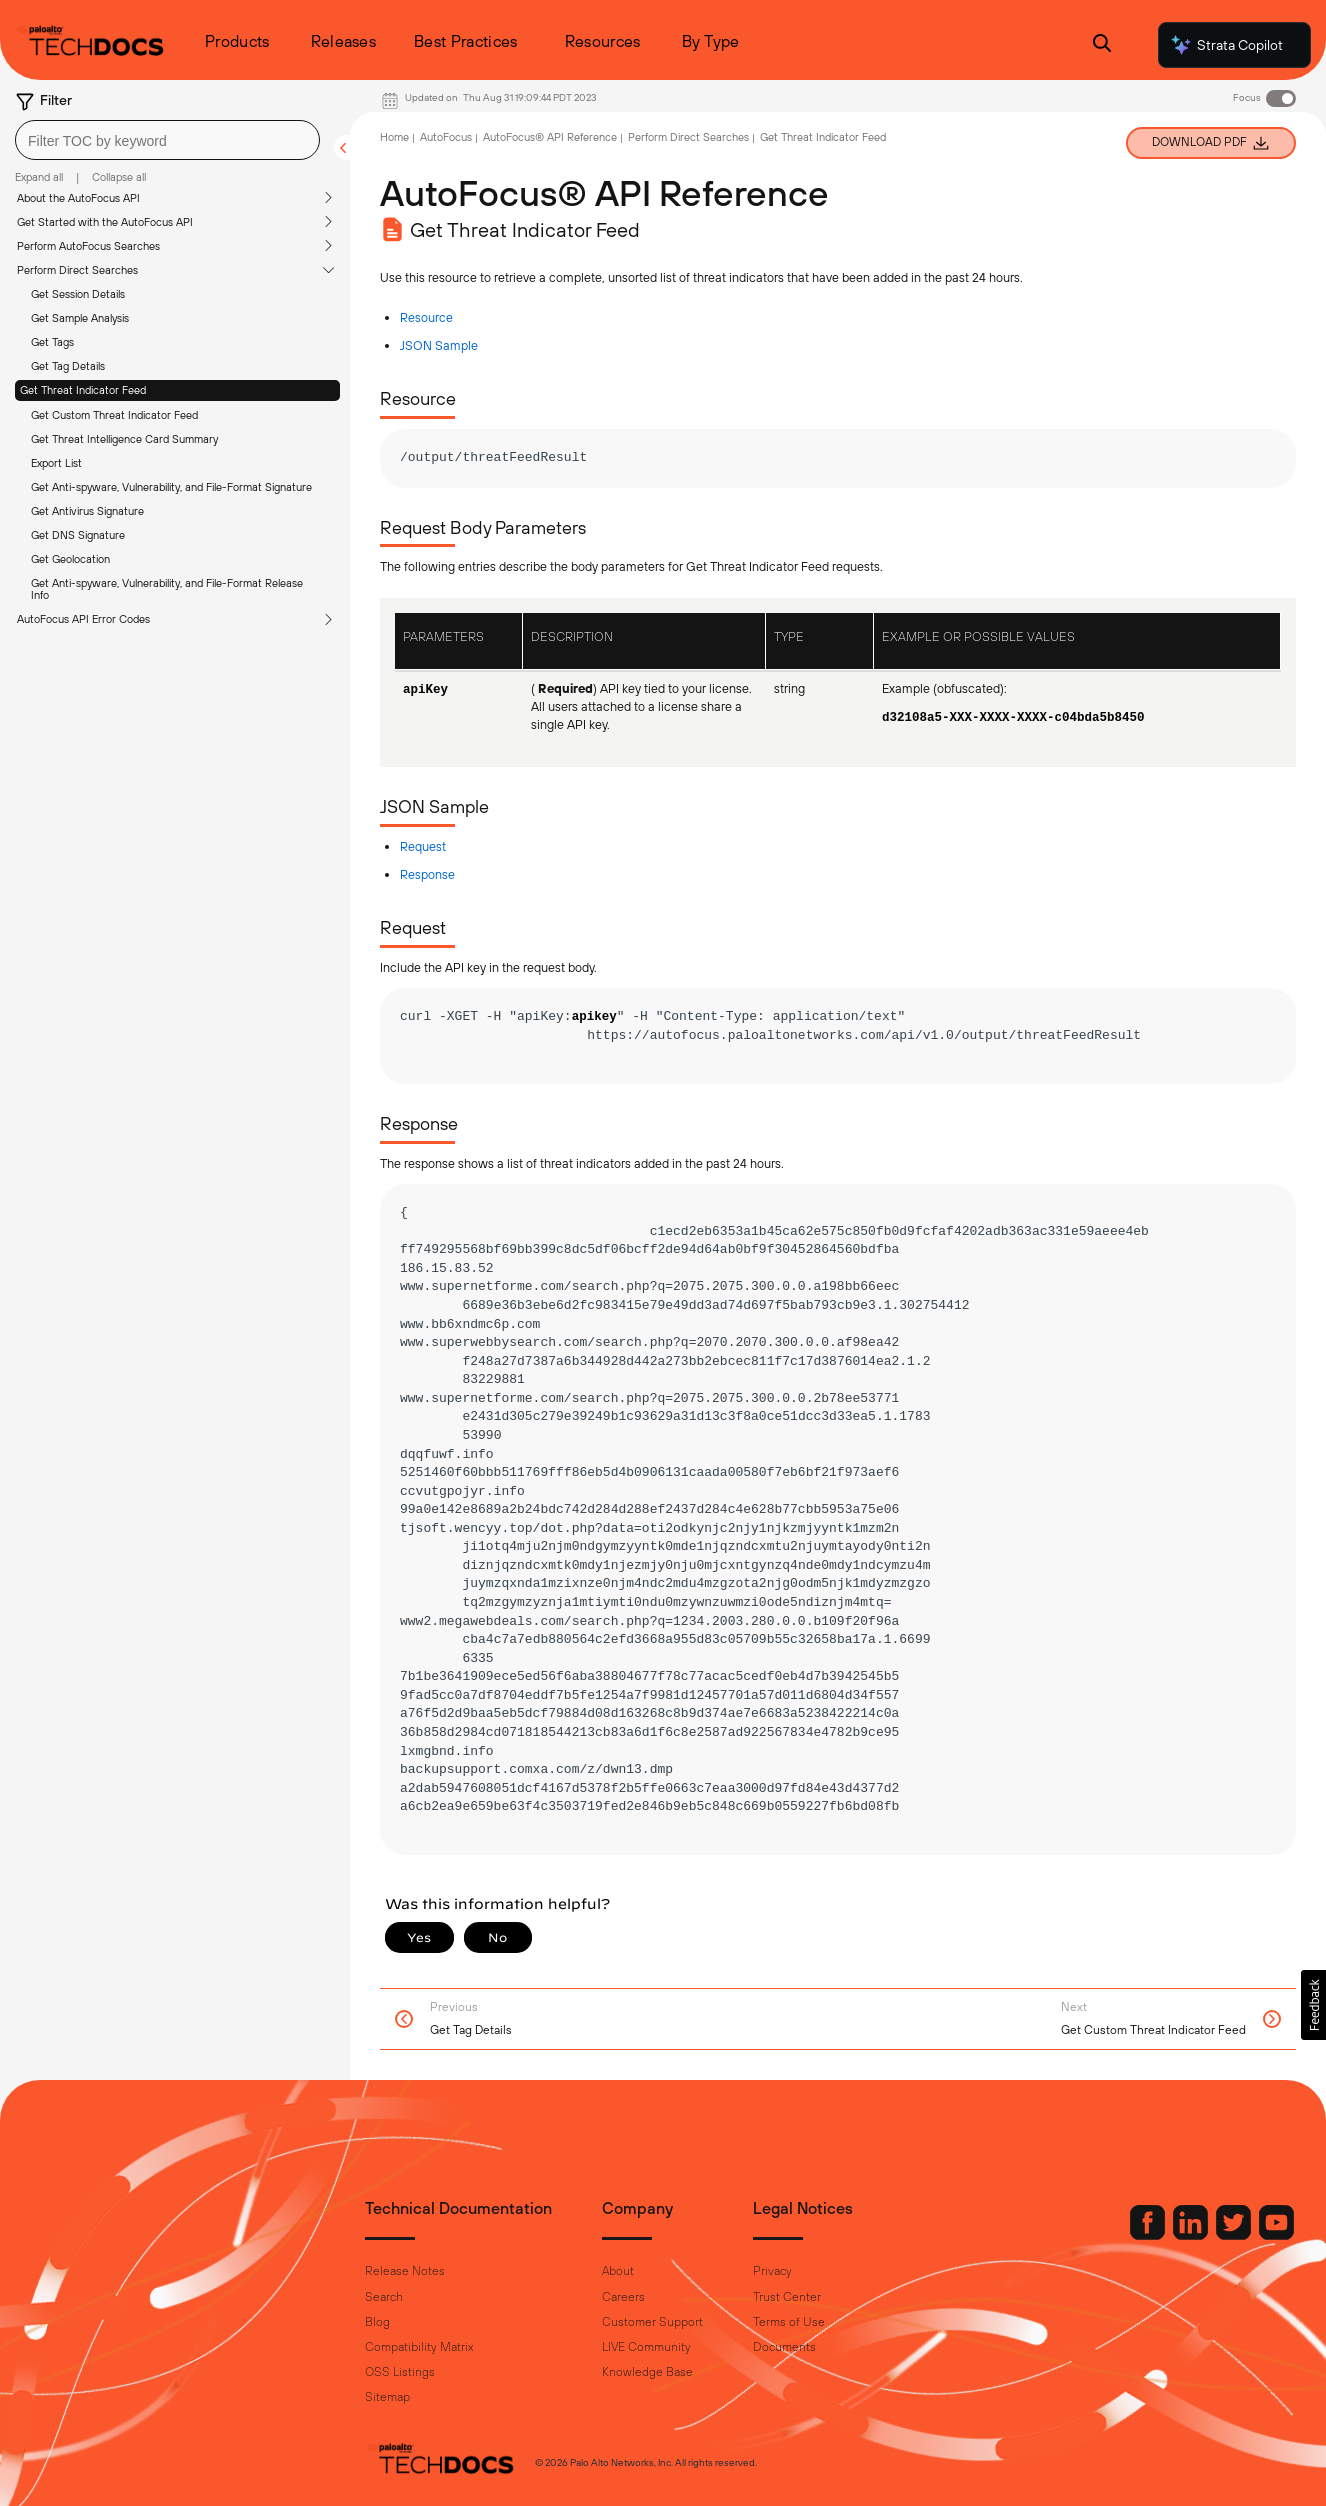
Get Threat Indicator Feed (83, 390)
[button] (1313, 2005)
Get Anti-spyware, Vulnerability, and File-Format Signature (171, 487)
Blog (377, 2322)
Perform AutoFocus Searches (88, 246)
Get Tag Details (68, 366)
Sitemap (387, 2397)
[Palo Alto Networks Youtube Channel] (1232, 2235)
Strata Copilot (1226, 45)
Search (384, 2297)
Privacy (772, 2271)
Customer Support (652, 2322)
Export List (56, 463)
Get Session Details (78, 294)
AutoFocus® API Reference (550, 137)
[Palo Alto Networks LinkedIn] (1148, 2235)
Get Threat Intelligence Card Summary (124, 439)
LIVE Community (646, 2347)
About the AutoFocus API (78, 198)
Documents (784, 2347)
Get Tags (52, 342)
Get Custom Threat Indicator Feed (114, 415)
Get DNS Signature (78, 535)
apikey (594, 1017)
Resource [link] (426, 317)
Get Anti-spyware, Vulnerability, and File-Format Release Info (167, 589)
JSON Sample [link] (439, 345)
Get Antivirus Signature (87, 511)
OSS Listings (400, 2372)
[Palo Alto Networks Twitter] (1191, 2235)
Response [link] (427, 874)
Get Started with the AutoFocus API (105, 222)
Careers (623, 2297)
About (618, 2271)
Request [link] (423, 846)
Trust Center (787, 2297)
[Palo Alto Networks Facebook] (1105, 2235)
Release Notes (405, 2271)
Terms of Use (789, 2322)
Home (394, 137)
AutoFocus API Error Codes (83, 619)
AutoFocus (446, 137)
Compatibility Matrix (419, 2347)
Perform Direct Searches (77, 270)
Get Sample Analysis (80, 318)
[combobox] (167, 140)
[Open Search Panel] (1102, 45)
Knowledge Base (647, 2372)
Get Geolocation (70, 559)
